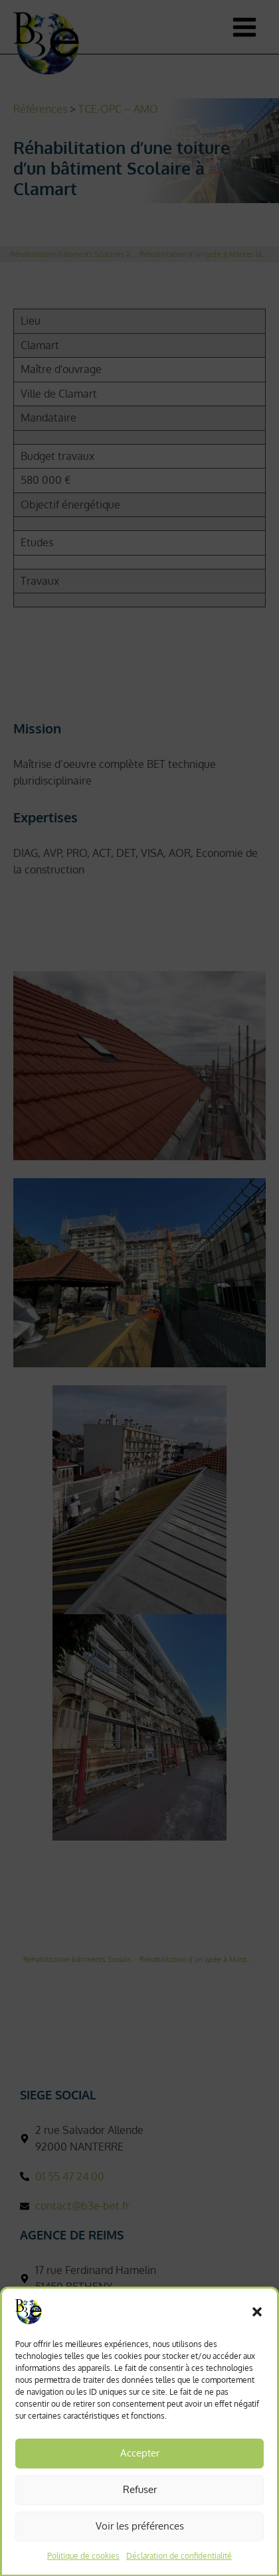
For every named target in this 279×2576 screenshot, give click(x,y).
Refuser (140, 2506)
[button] (257, 2328)
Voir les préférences (140, 2542)
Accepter (139, 2469)
